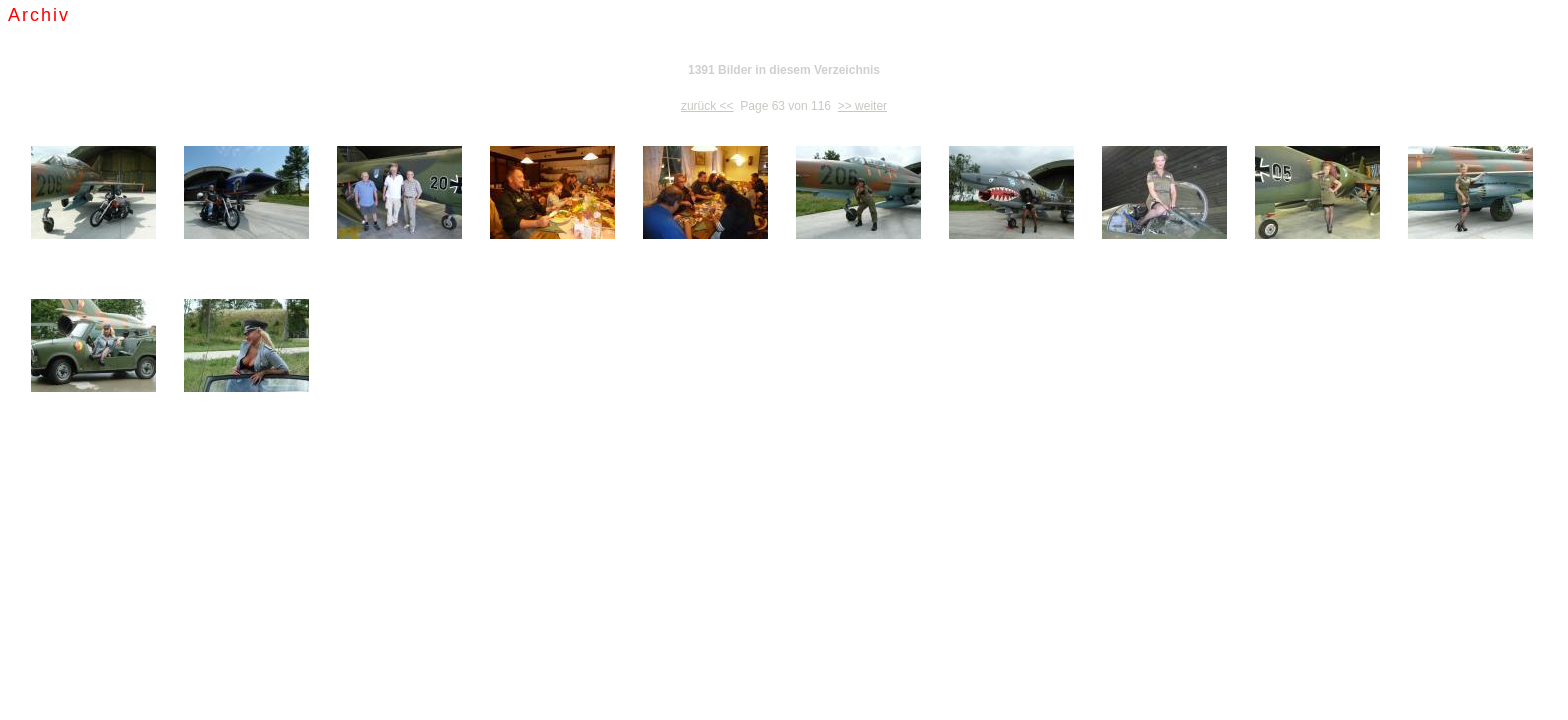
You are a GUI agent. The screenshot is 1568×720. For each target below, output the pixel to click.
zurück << (707, 106)
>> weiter (862, 106)
